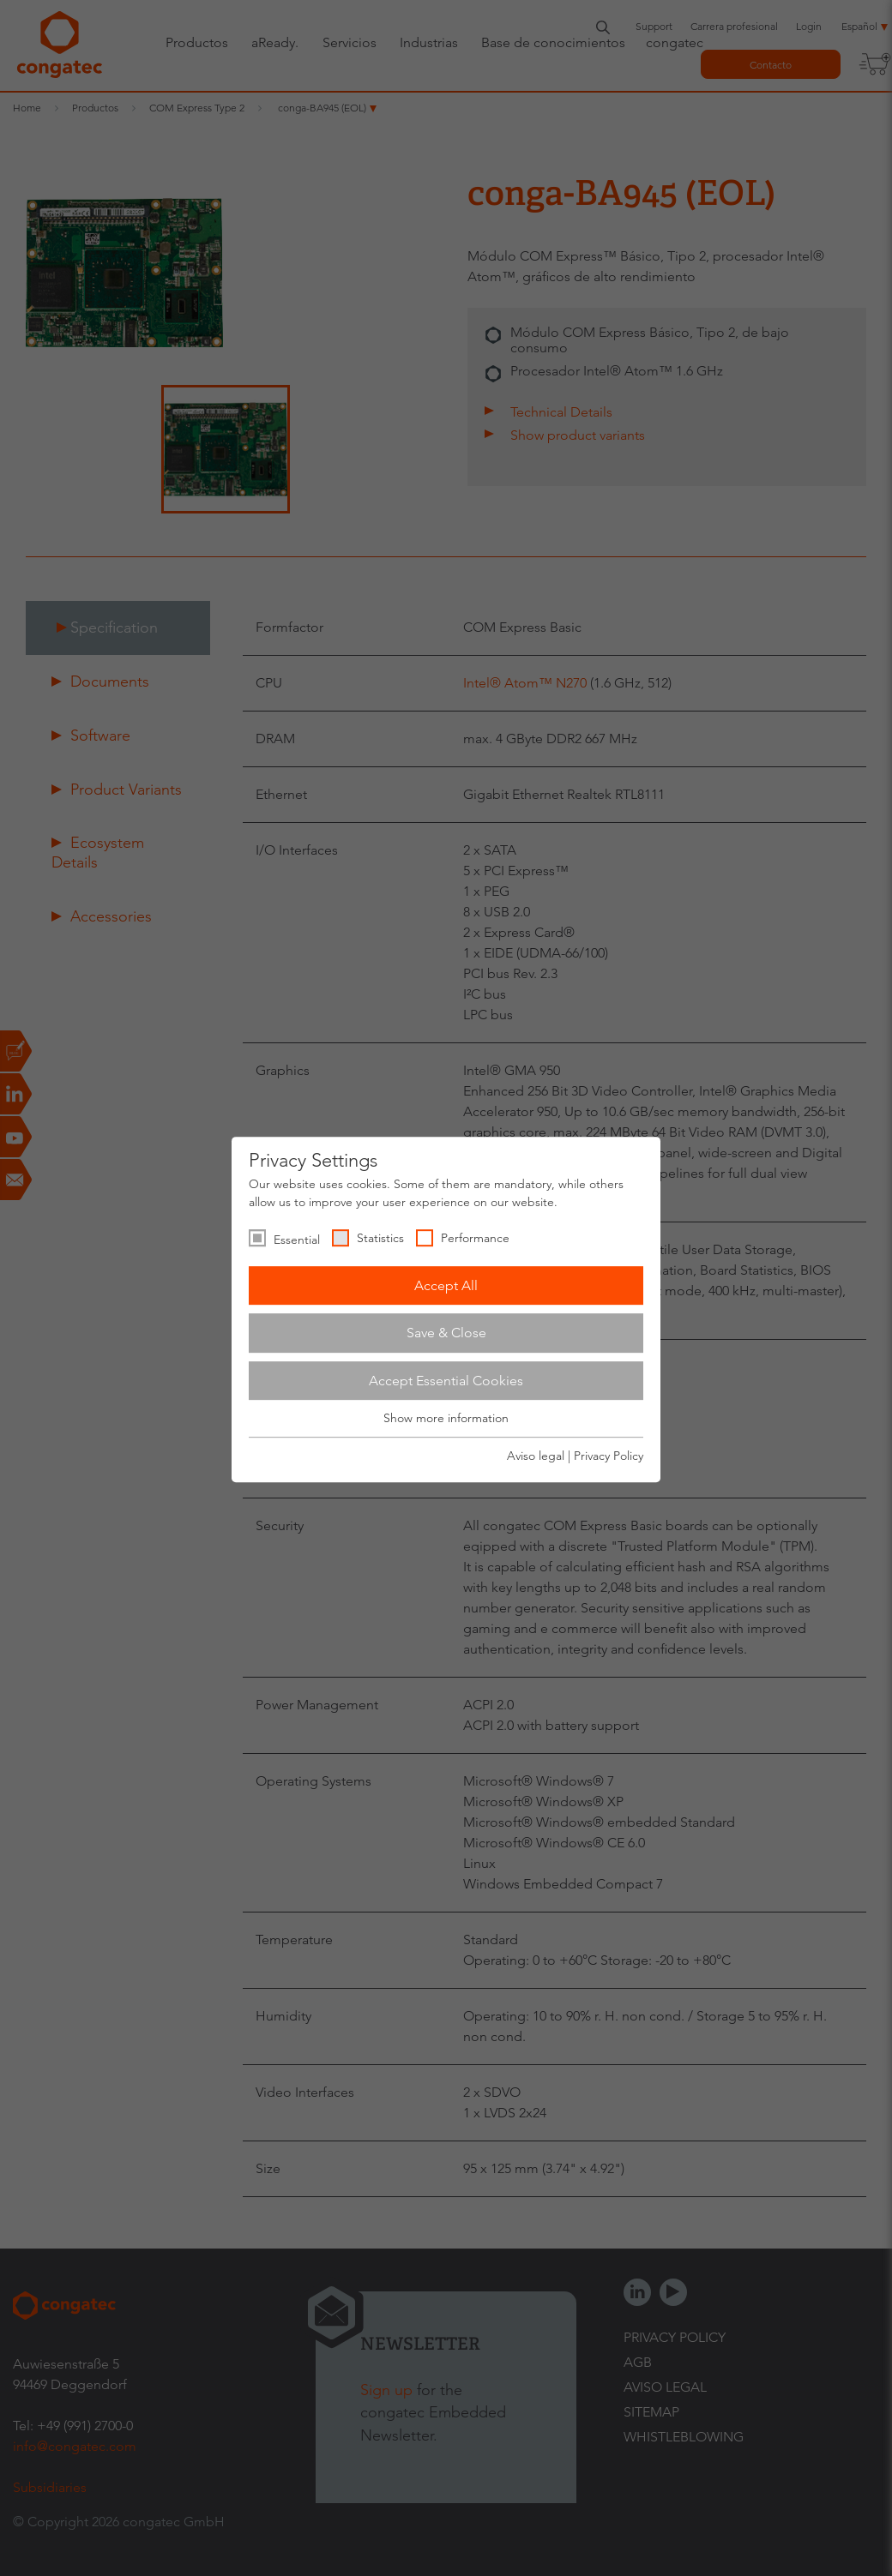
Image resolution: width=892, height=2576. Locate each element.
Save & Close (446, 1332)
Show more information (446, 1418)
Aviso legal (535, 1455)
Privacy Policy (608, 1455)
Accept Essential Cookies (446, 1380)
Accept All (446, 1285)
